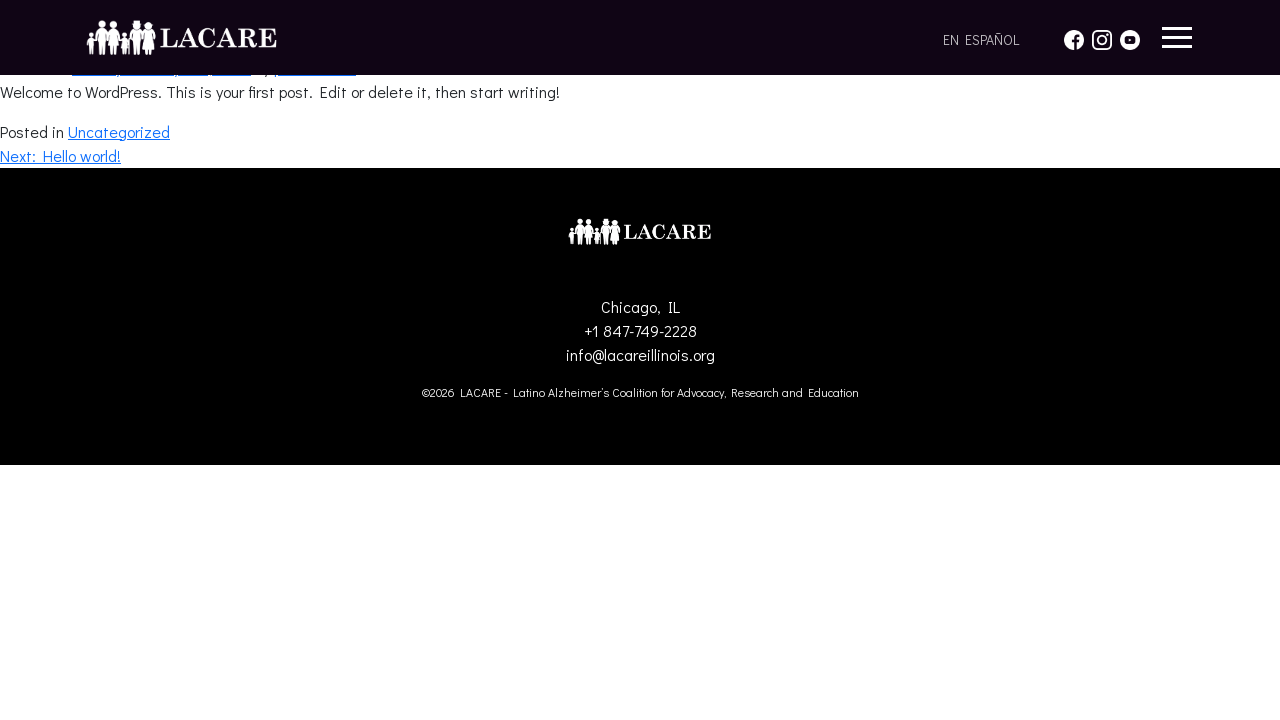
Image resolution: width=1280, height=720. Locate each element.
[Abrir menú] (1177, 37)
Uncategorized (119, 131)
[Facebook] (1074, 37)
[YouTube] (1130, 37)
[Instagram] (1102, 37)
